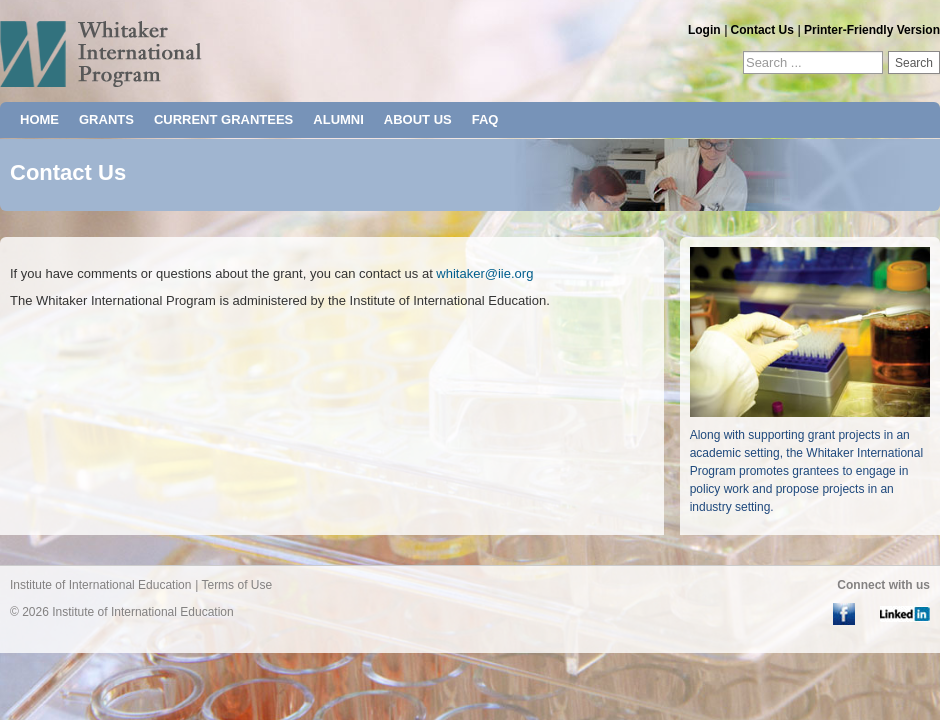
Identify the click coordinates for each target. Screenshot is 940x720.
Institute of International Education (100, 585)
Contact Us (762, 30)
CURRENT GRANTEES (223, 119)
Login (704, 30)
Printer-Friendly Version (872, 30)
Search (914, 63)
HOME (39, 119)
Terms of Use (236, 585)
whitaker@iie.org (484, 273)
